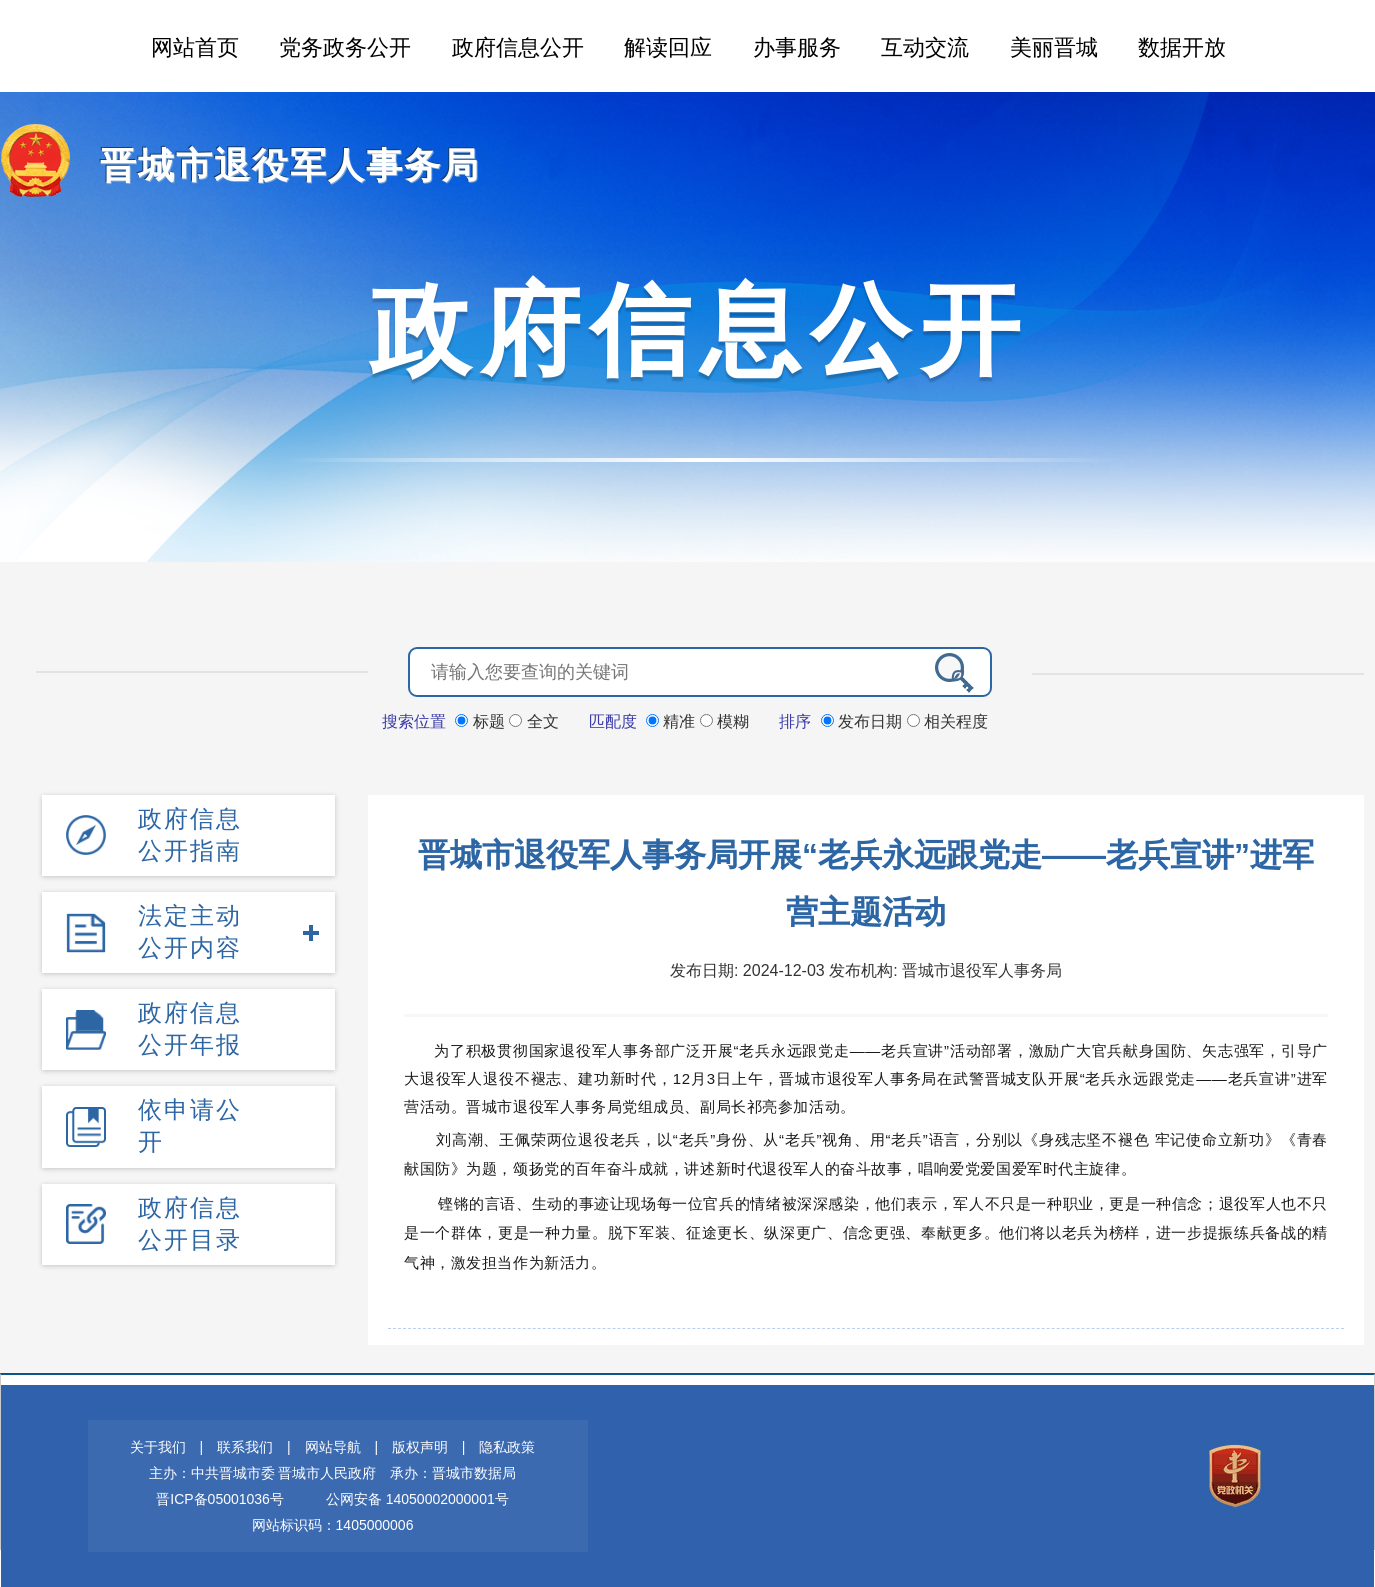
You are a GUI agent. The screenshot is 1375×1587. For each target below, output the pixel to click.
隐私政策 (507, 1447)
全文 (533, 721)
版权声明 (420, 1447)
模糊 (724, 721)
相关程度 (947, 721)
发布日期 (864, 721)
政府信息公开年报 (190, 1028)
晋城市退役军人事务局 (290, 165)
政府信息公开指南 (190, 834)
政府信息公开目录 (190, 1223)
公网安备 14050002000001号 (417, 1499)
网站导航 (333, 1447)
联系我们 (245, 1447)
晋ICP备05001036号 (220, 1499)
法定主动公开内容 (190, 931)
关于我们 (158, 1447)
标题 (482, 721)
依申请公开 (190, 1125)
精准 (673, 721)
